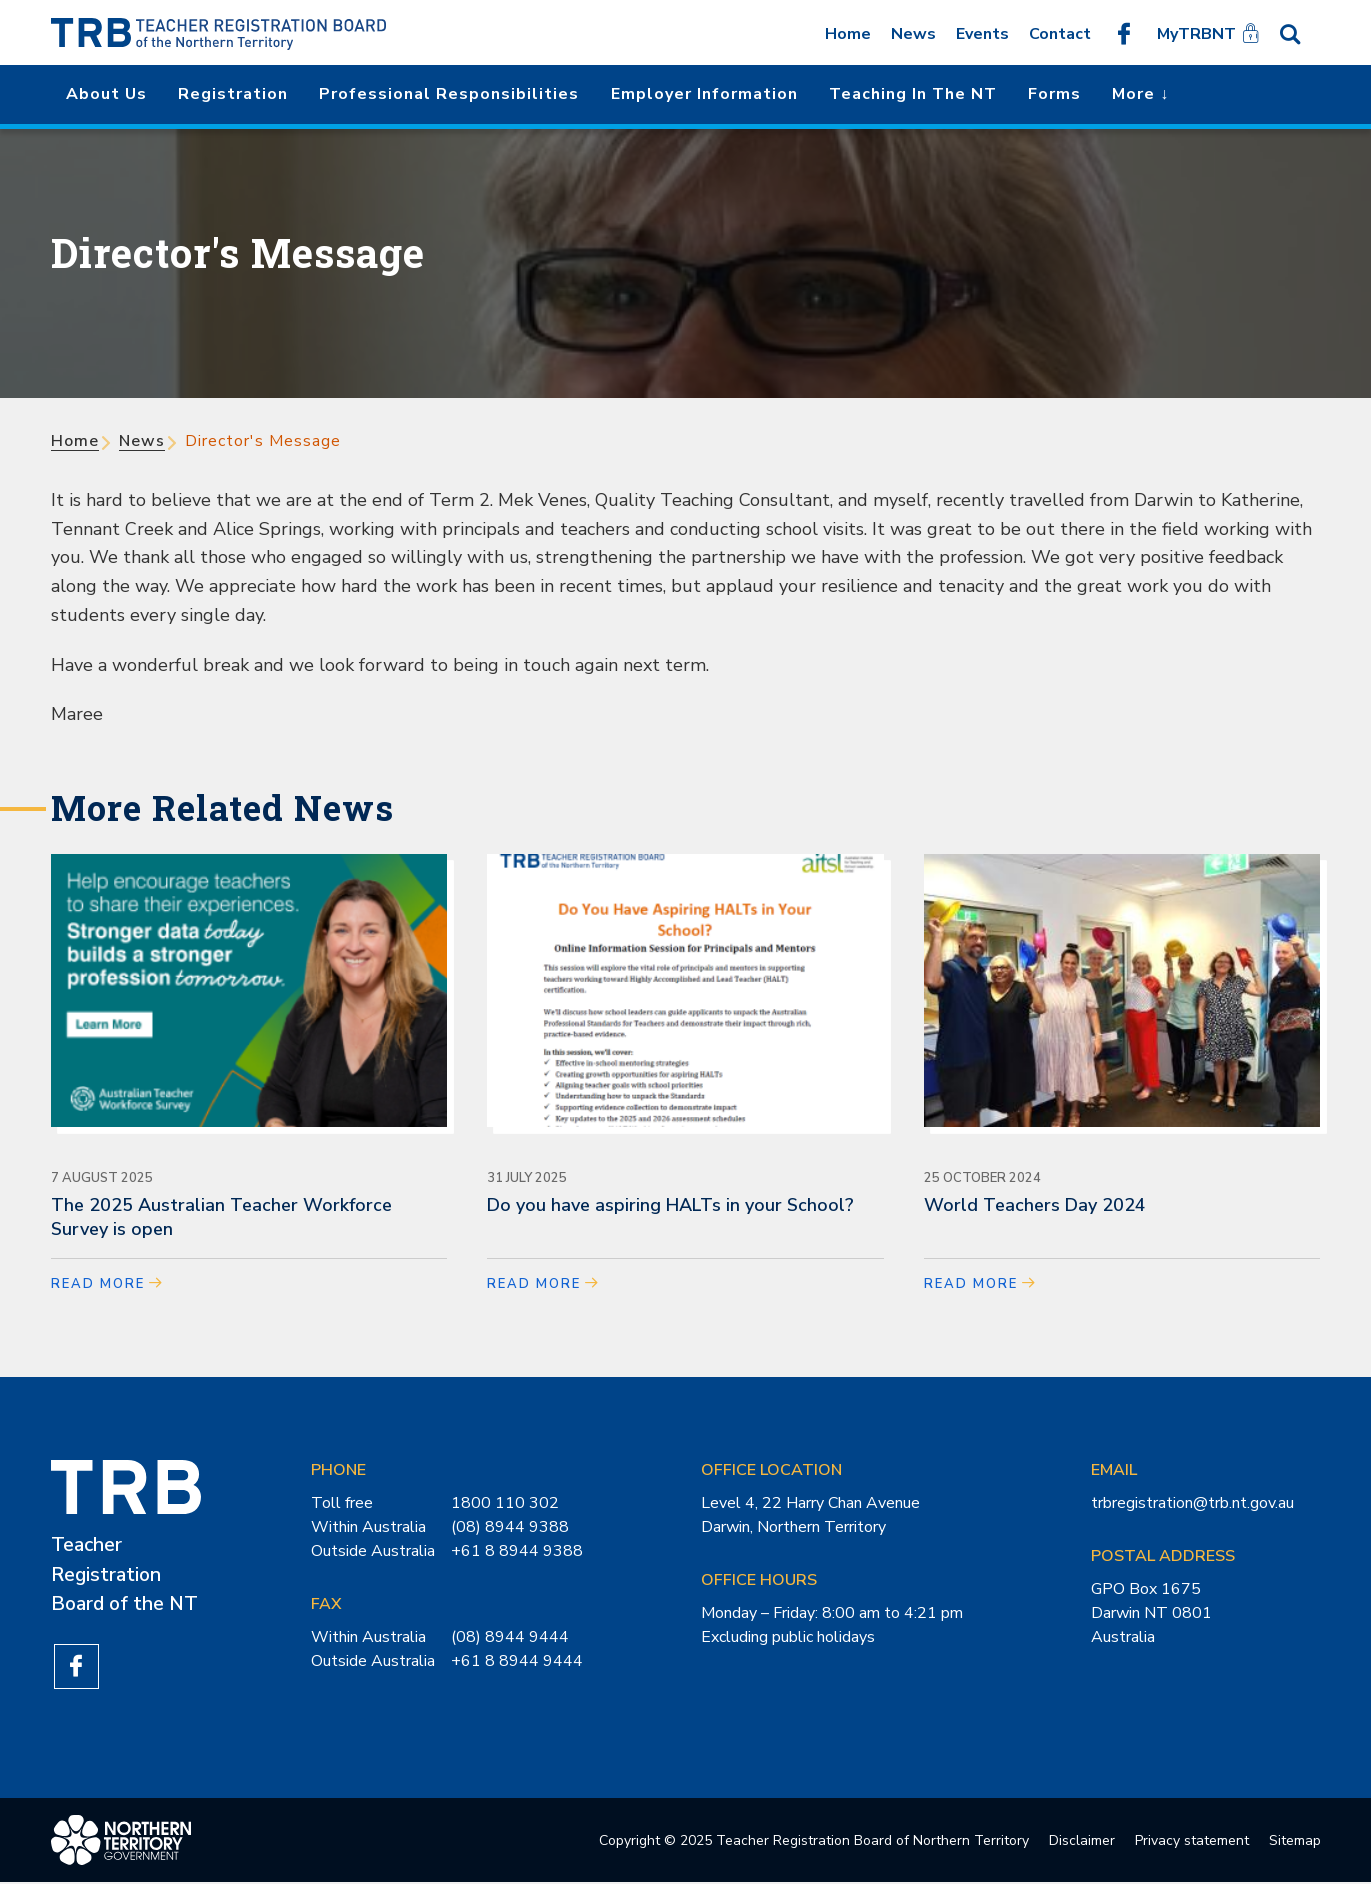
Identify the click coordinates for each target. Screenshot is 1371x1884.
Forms (1054, 94)
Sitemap (1295, 1841)
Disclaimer (1082, 1841)
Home (848, 34)
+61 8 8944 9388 (517, 1551)
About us (106, 94)
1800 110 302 (505, 1503)
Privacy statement (1192, 1841)
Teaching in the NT (913, 94)
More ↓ (1140, 94)
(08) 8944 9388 (510, 1527)
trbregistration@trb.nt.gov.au (1192, 1503)
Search (1297, 33)
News (913, 34)
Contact (1060, 34)
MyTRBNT (1196, 34)
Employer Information (704, 94)
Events (982, 34)
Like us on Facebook (1124, 33)
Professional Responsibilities (449, 94)
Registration (233, 94)
